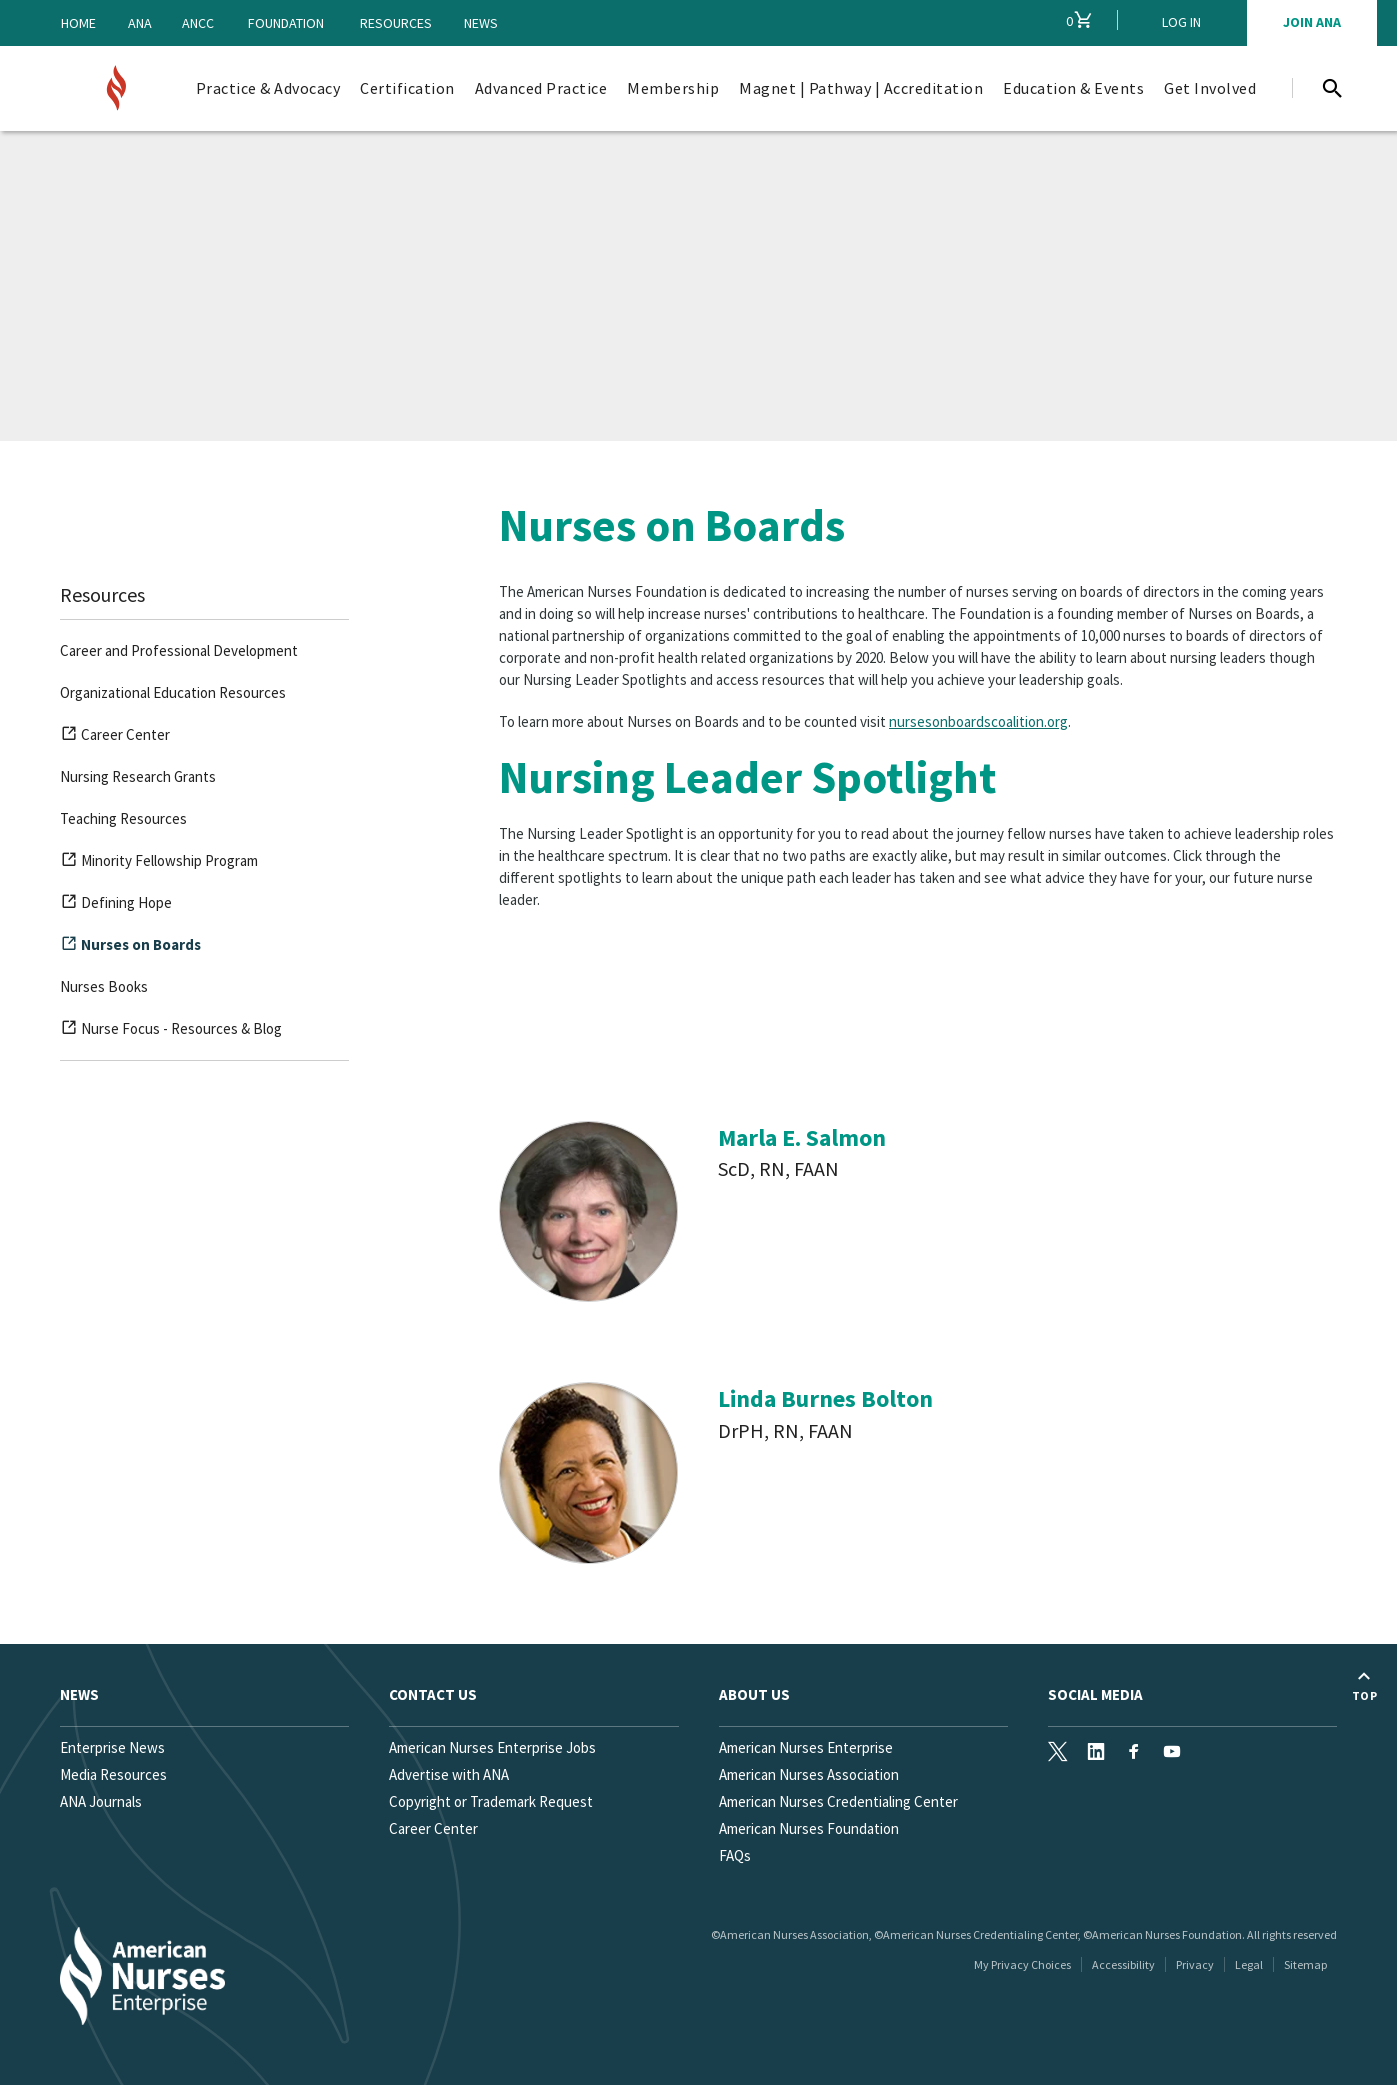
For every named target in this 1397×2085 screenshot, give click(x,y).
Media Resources (113, 1774)
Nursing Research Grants (138, 776)
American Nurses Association (809, 1774)
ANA (140, 23)
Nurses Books (104, 986)
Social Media (1095, 1694)
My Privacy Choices (1022, 1964)
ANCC (198, 23)
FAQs (735, 1855)
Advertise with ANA (449, 1774)
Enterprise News (112, 1747)
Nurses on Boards (130, 948)
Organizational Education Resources (173, 692)
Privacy (1195, 1964)
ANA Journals (101, 1801)
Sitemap (1305, 1964)
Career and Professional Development (179, 650)
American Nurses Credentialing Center (838, 1801)
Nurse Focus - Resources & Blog (171, 1032)
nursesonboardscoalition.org (978, 721)
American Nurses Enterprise (806, 1747)
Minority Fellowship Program (159, 864)
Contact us (433, 1694)
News (481, 23)
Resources (396, 23)
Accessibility (1123, 1964)
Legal (1249, 1964)
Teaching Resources (123, 818)
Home (78, 23)
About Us (754, 1694)
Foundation (286, 23)
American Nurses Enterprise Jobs (492, 1747)
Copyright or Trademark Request (491, 1801)
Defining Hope (116, 906)
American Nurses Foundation (809, 1828)
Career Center (115, 738)
